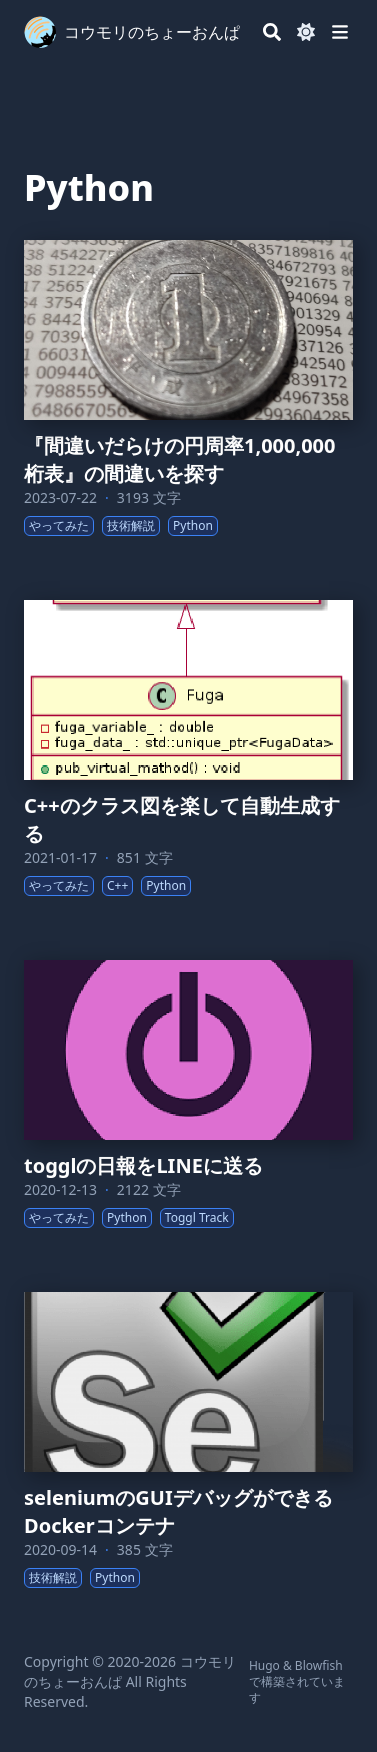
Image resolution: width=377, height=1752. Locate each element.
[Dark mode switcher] (306, 32)
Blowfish (319, 1665)
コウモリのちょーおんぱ (152, 32)
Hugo (264, 1665)
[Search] (272, 32)
